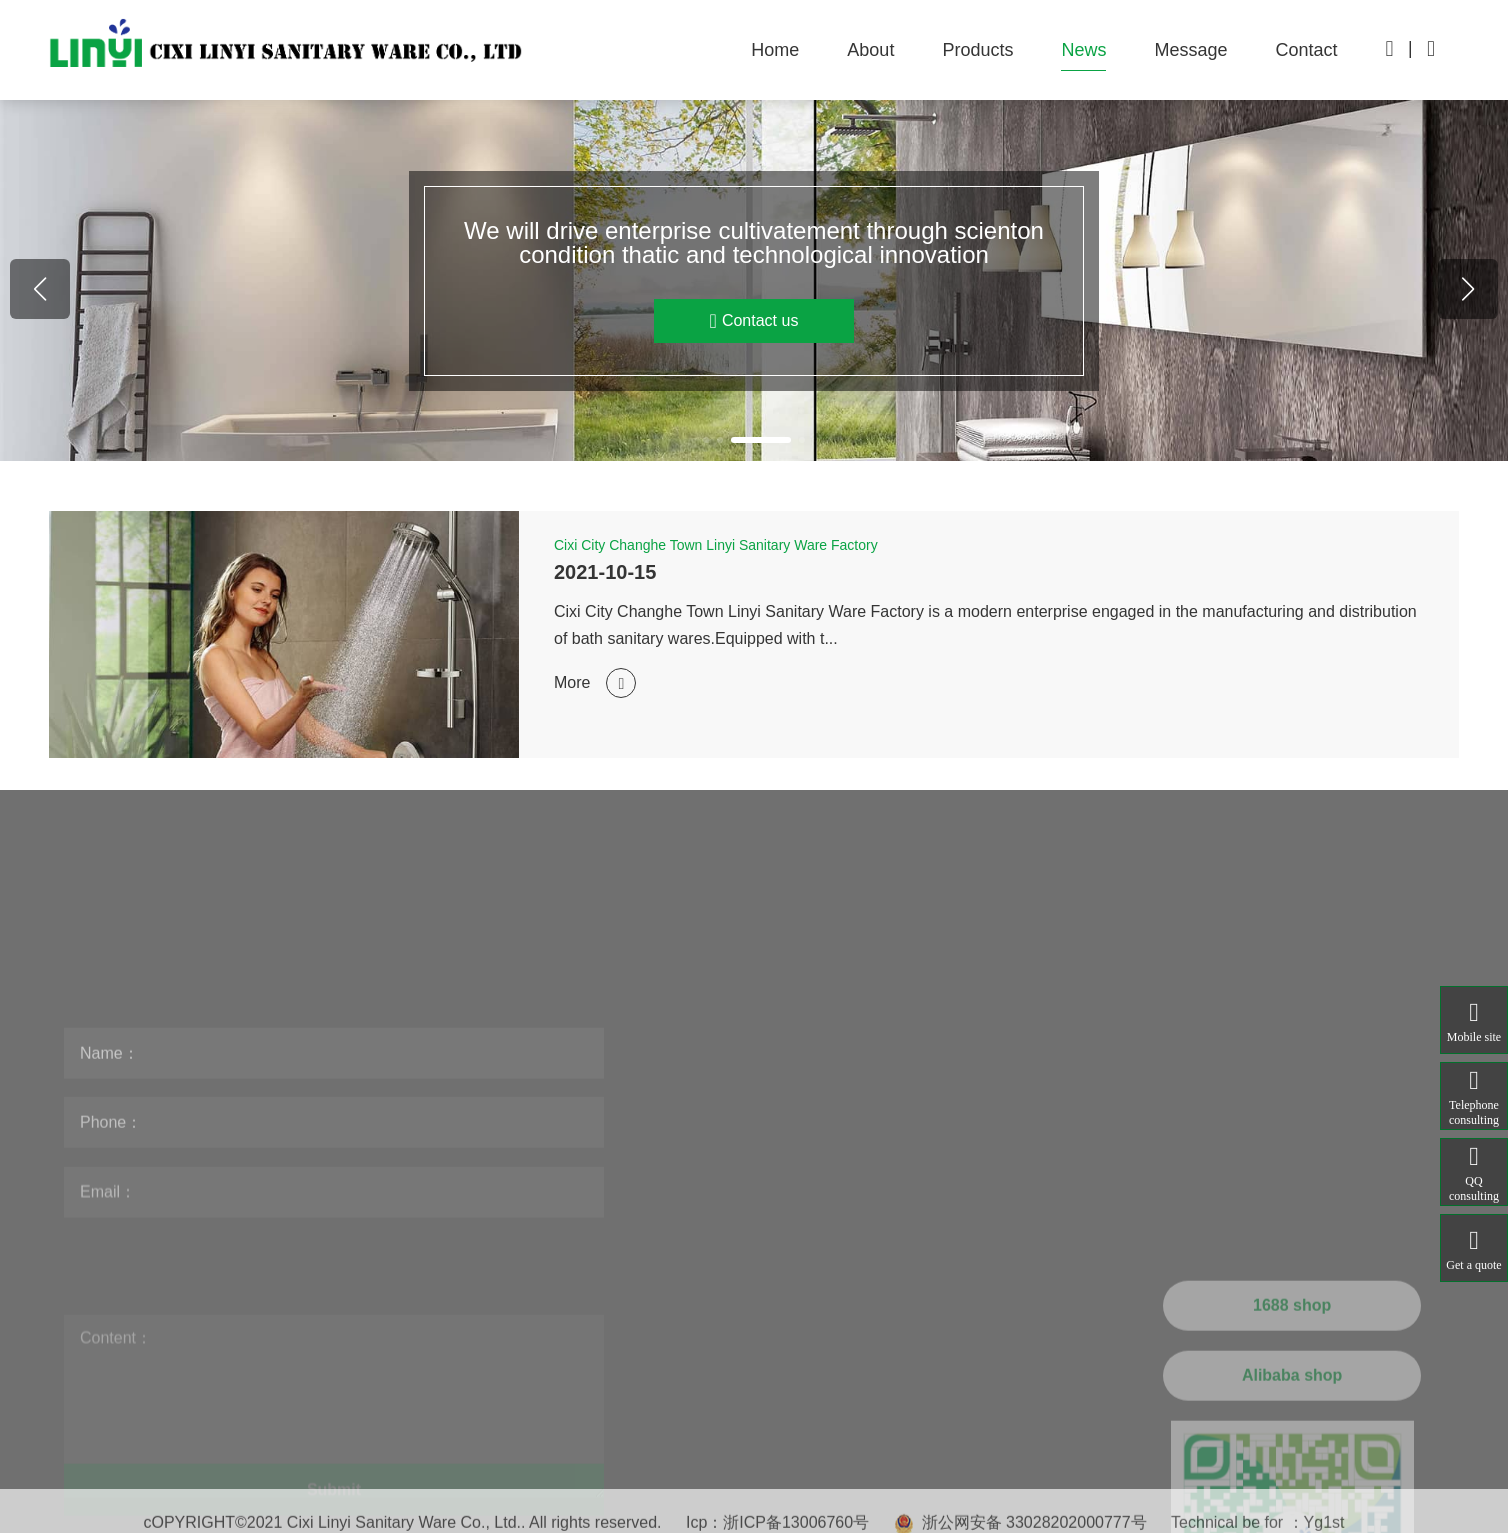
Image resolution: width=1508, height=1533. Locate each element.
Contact (1307, 50)
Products (977, 50)
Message (1190, 50)
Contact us (800, 321)
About (870, 50)
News (1083, 50)
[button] (706, 440)
